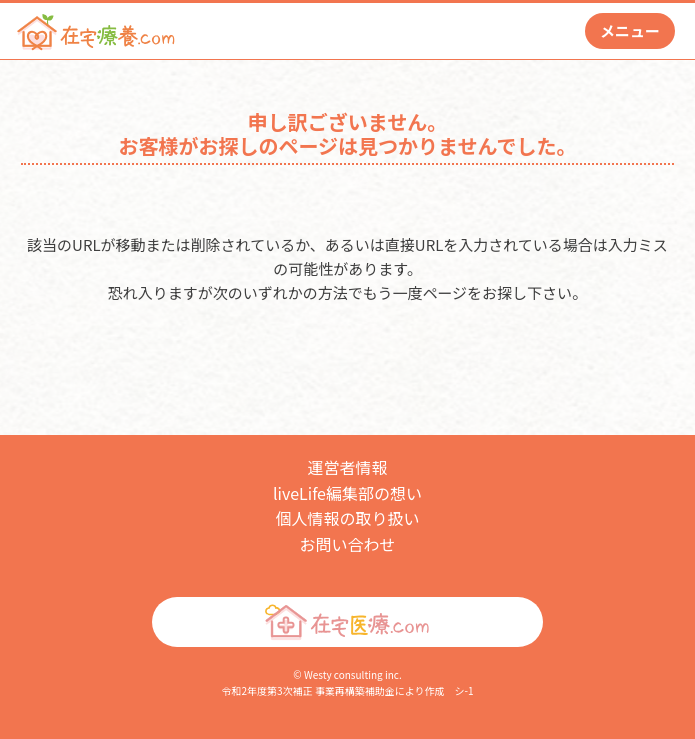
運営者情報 (347, 467)
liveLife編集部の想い (347, 493)
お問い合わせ (347, 544)
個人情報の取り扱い (347, 518)
